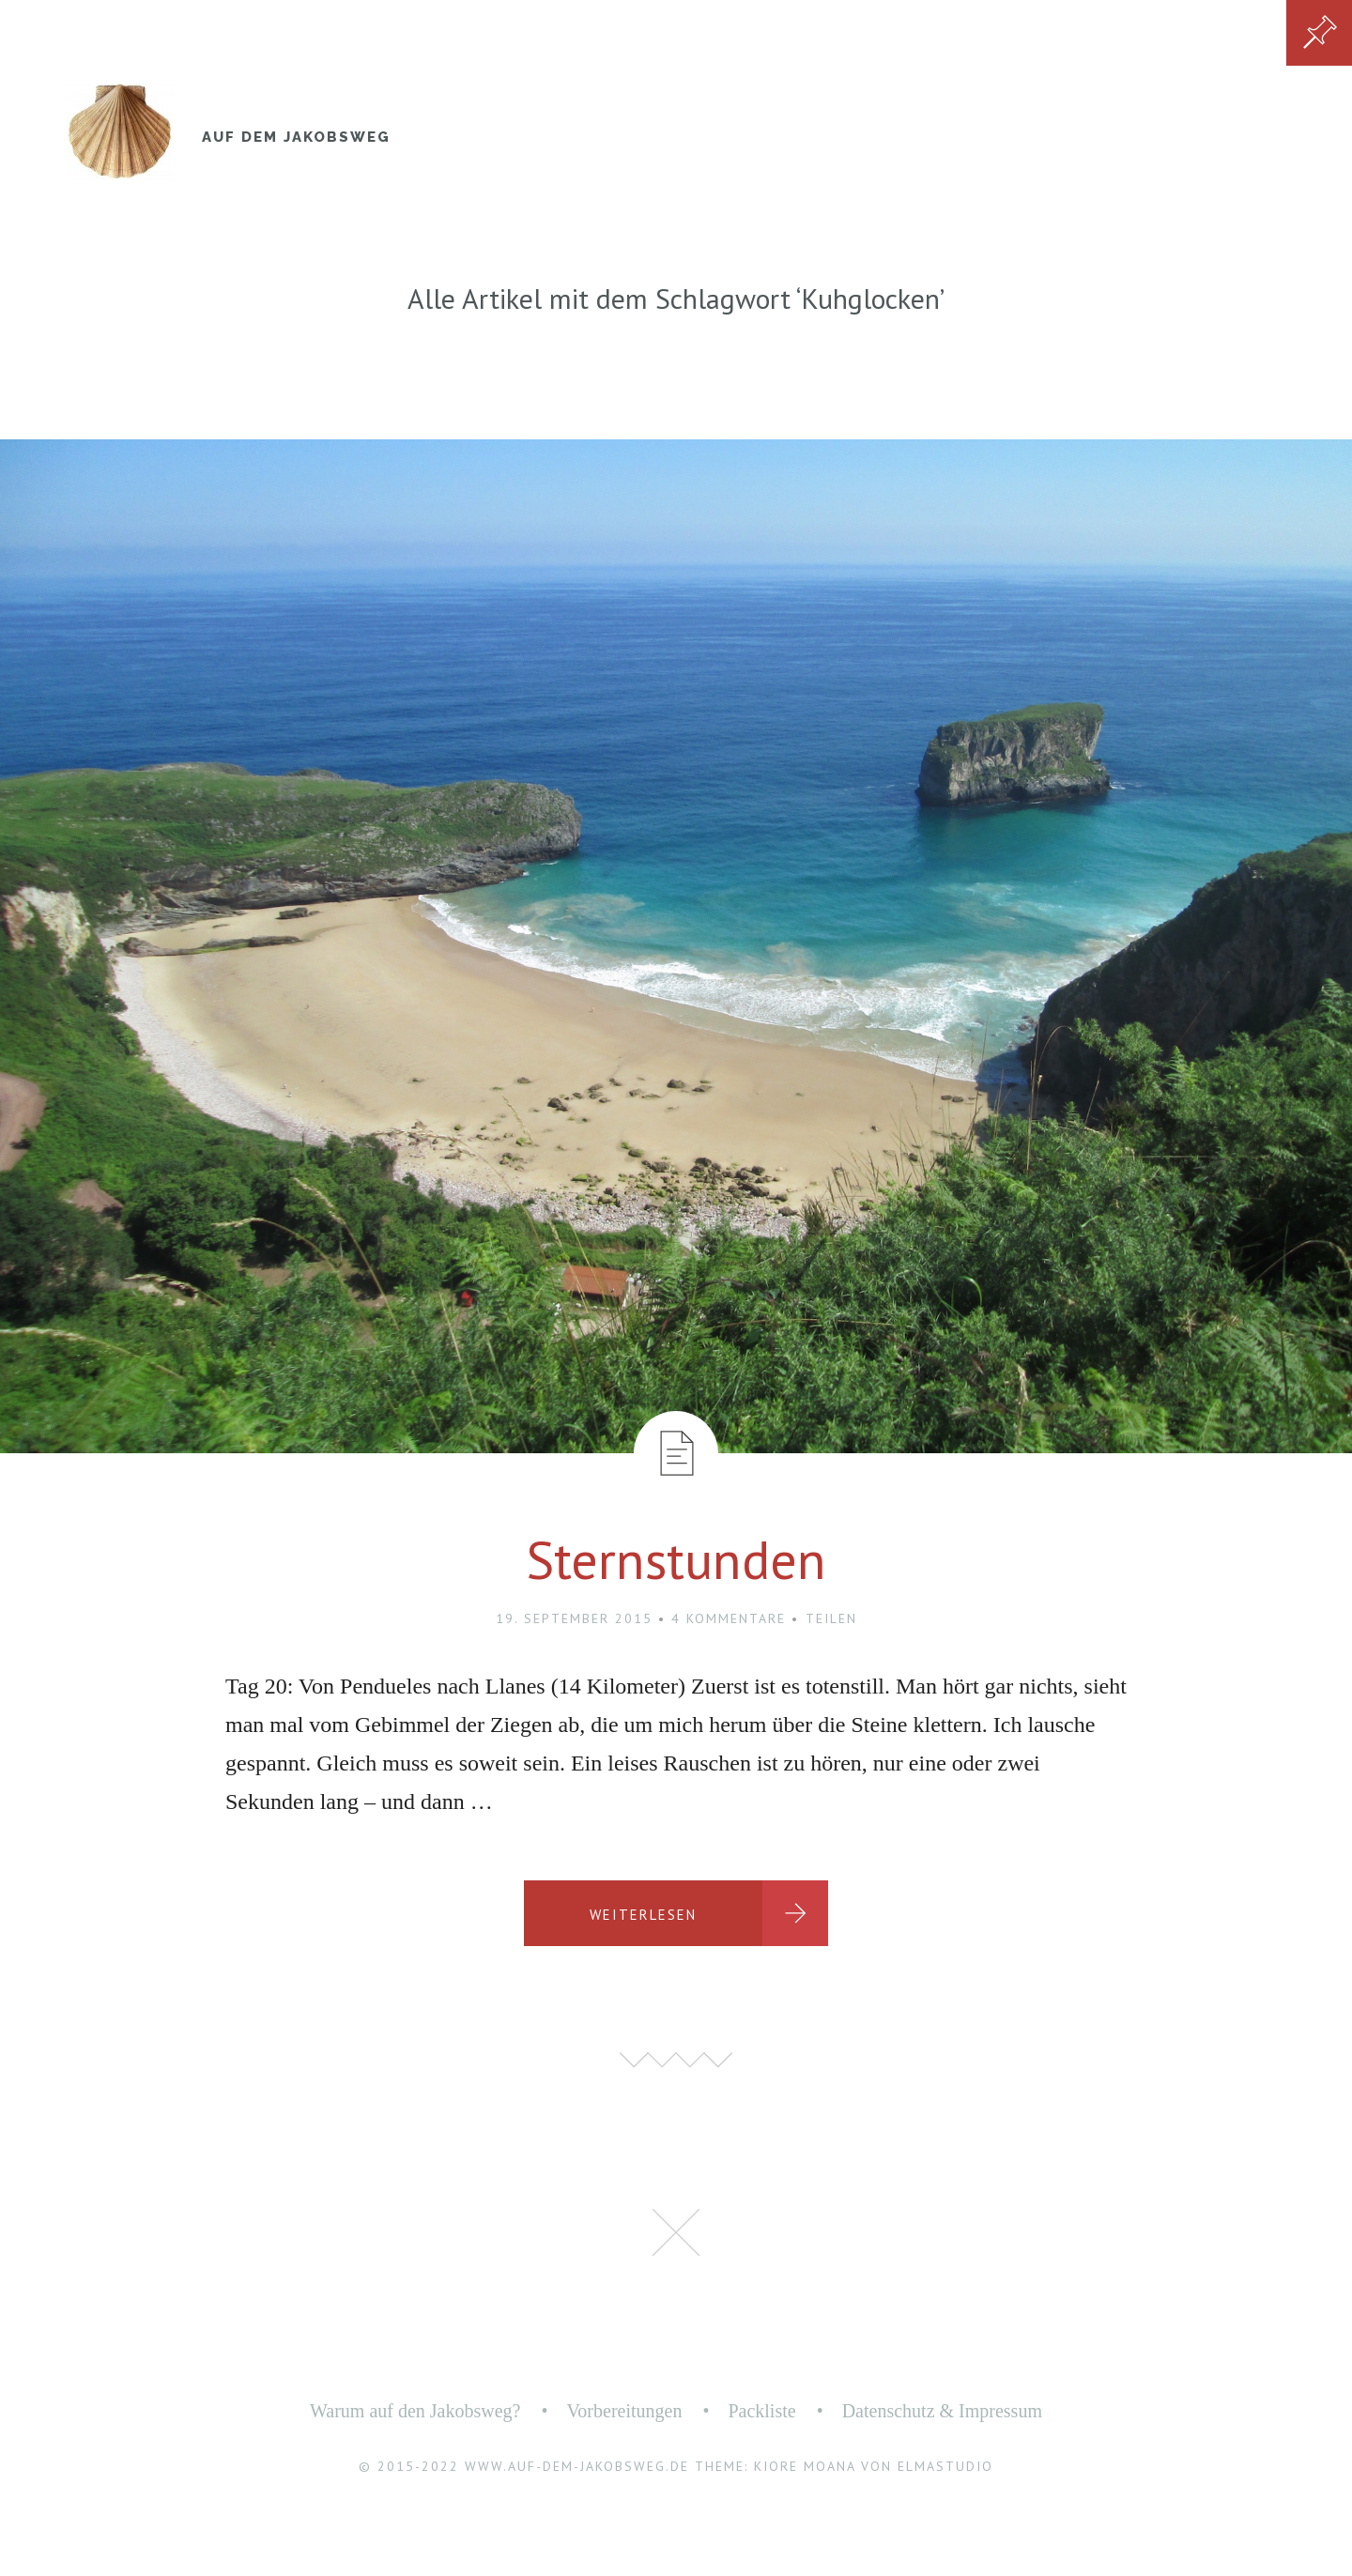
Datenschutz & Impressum (942, 2410)
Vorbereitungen (624, 2410)
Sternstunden (676, 1559)
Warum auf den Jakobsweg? (415, 2410)
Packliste (761, 2410)
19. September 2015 (574, 1618)
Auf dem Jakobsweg (296, 137)
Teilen (831, 1618)
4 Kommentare (728, 1618)
